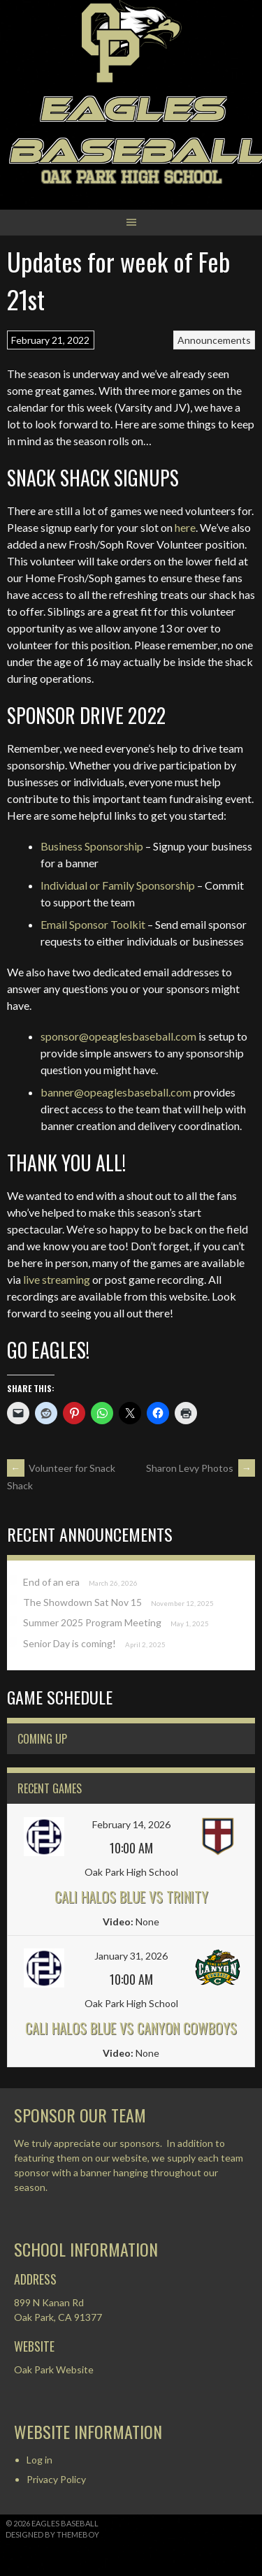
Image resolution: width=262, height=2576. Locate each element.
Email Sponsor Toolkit (93, 924)
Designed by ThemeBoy (52, 2534)
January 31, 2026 (131, 1956)
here (185, 527)
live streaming (56, 1279)
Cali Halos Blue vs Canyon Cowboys (131, 2028)
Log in (39, 2460)
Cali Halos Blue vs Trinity (131, 1896)
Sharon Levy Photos (200, 1468)
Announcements (214, 340)
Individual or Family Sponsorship (118, 885)
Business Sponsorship (92, 846)
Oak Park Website (54, 2369)
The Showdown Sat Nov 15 (82, 1602)
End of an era (51, 1582)
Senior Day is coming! (69, 1643)
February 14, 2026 (131, 1824)
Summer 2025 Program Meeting (92, 1622)
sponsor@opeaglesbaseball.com (118, 1036)
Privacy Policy (56, 2479)
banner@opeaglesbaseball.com (116, 1092)
